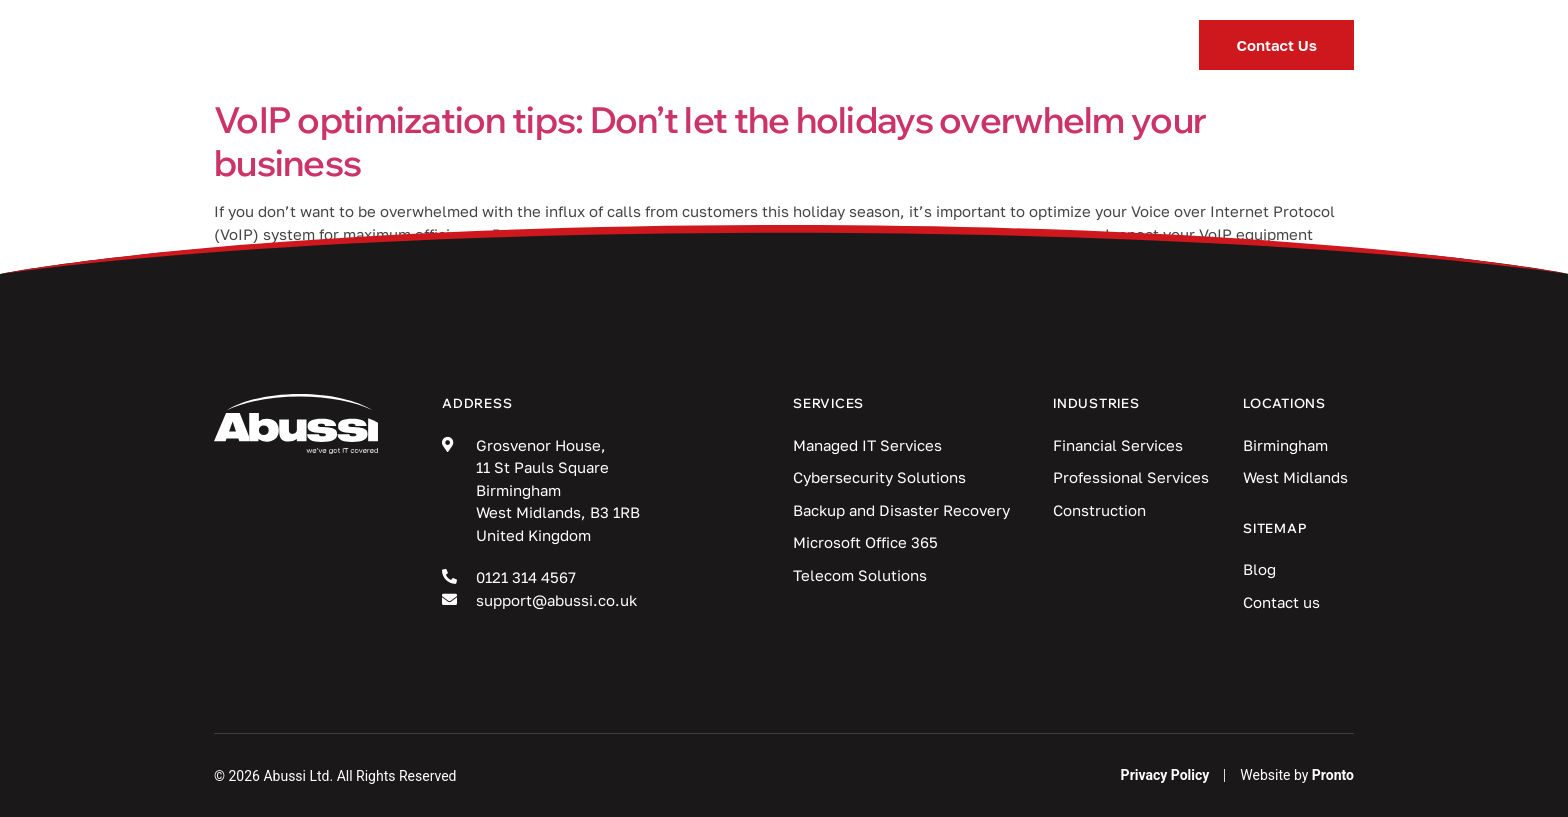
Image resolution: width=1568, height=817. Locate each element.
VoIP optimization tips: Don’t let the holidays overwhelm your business (710, 141)
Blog (861, 45)
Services (562, 45)
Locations (997, 45)
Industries (724, 45)
